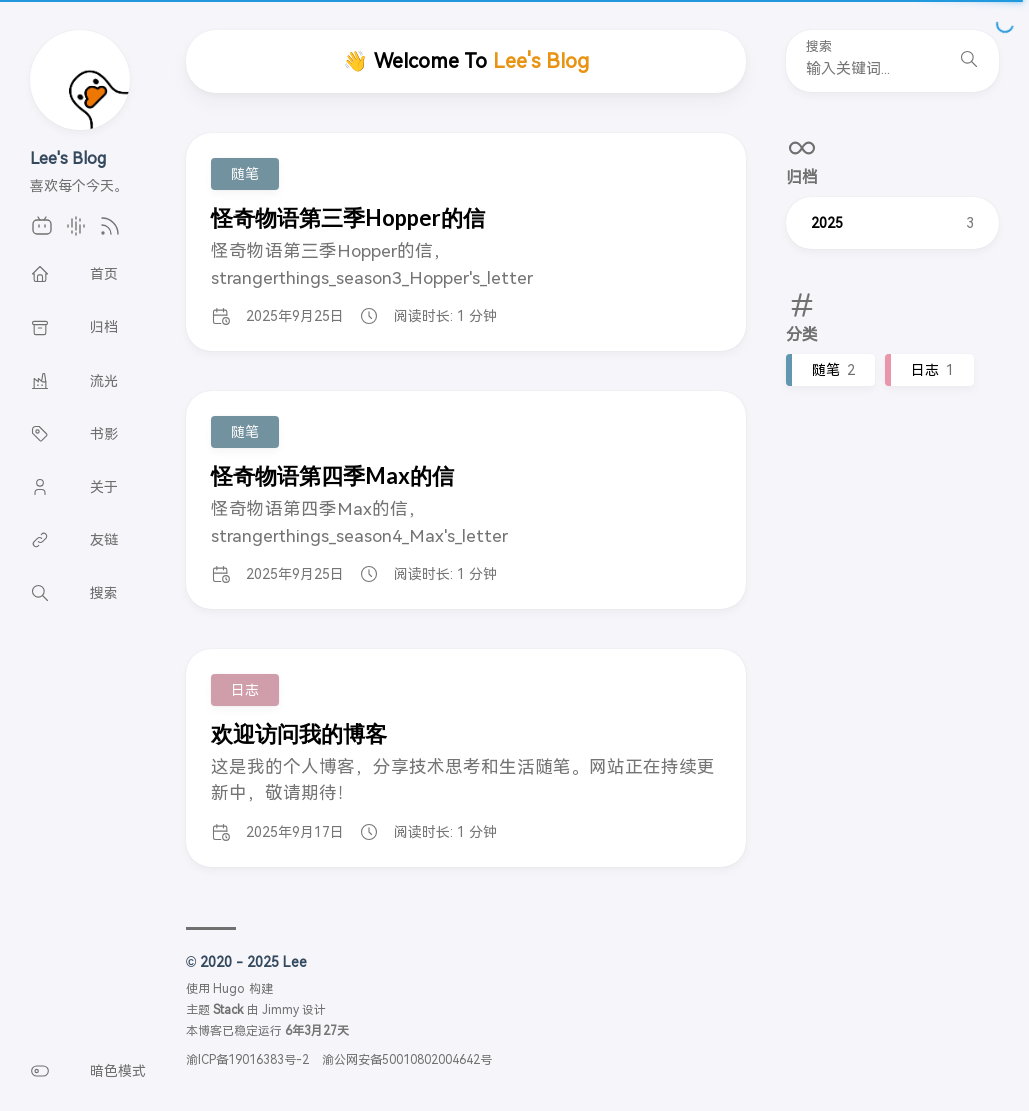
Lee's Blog (68, 158)
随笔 (833, 370)
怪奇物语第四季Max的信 (332, 475)
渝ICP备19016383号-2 (247, 1060)
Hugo (229, 989)
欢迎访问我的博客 (299, 733)
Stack (228, 1010)
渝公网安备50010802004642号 (407, 1060)
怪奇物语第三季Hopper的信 (348, 217)
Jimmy (280, 1010)
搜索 (819, 47)
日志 (932, 370)
